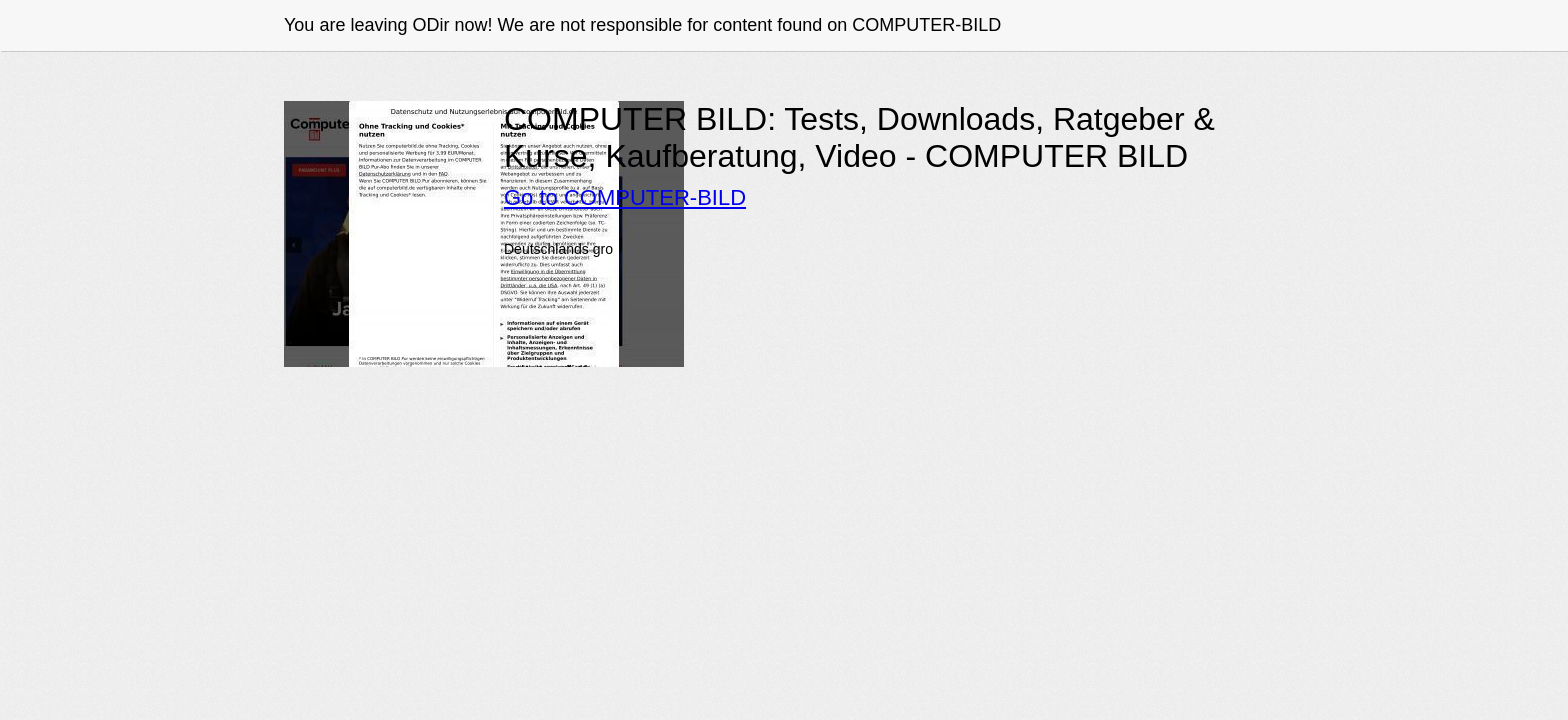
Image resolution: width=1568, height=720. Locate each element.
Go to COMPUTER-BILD (625, 197)
